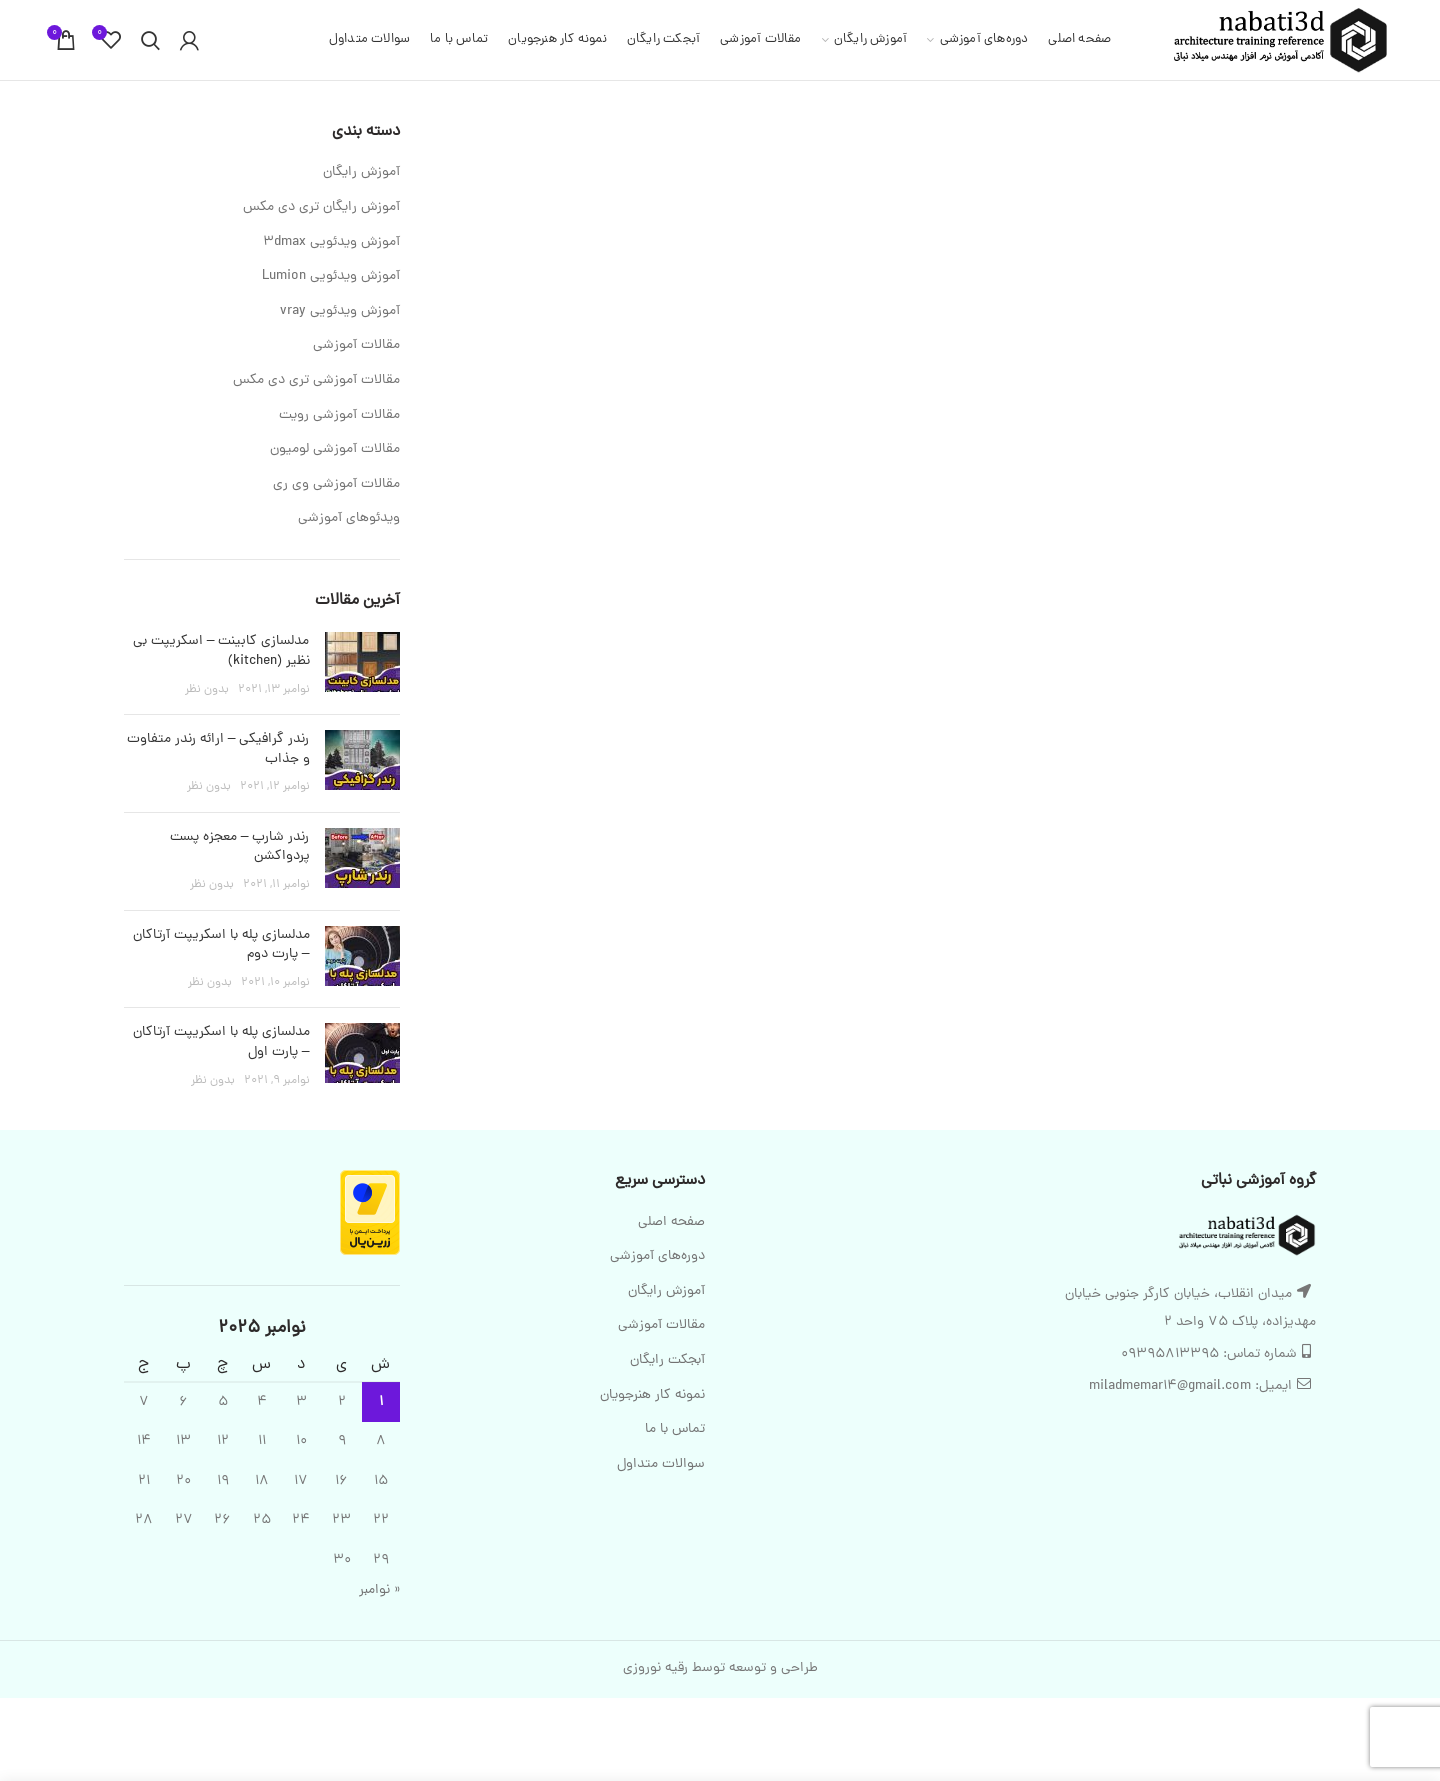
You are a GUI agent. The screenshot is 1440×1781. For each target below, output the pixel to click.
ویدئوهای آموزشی (349, 519)
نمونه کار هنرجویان (652, 1396)
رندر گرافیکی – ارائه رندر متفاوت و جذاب (218, 749)
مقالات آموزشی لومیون (335, 450)
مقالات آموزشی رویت (339, 416)
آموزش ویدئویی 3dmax (331, 243)
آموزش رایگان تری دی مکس (321, 208)
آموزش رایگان (361, 173)
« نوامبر (379, 1590)
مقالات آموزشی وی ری (336, 485)
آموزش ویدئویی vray (340, 312)
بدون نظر (207, 690)
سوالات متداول (661, 1465)
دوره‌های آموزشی (657, 1257)
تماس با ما (675, 1430)
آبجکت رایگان (667, 1361)
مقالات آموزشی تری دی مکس (316, 381)
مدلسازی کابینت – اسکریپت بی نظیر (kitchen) (221, 651)
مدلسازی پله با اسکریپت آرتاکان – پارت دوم (221, 945)
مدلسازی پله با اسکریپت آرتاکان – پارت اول (221, 1042)
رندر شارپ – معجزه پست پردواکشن (240, 847)
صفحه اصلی (671, 1223)
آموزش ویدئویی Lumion (331, 277)
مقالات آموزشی (356, 346)
